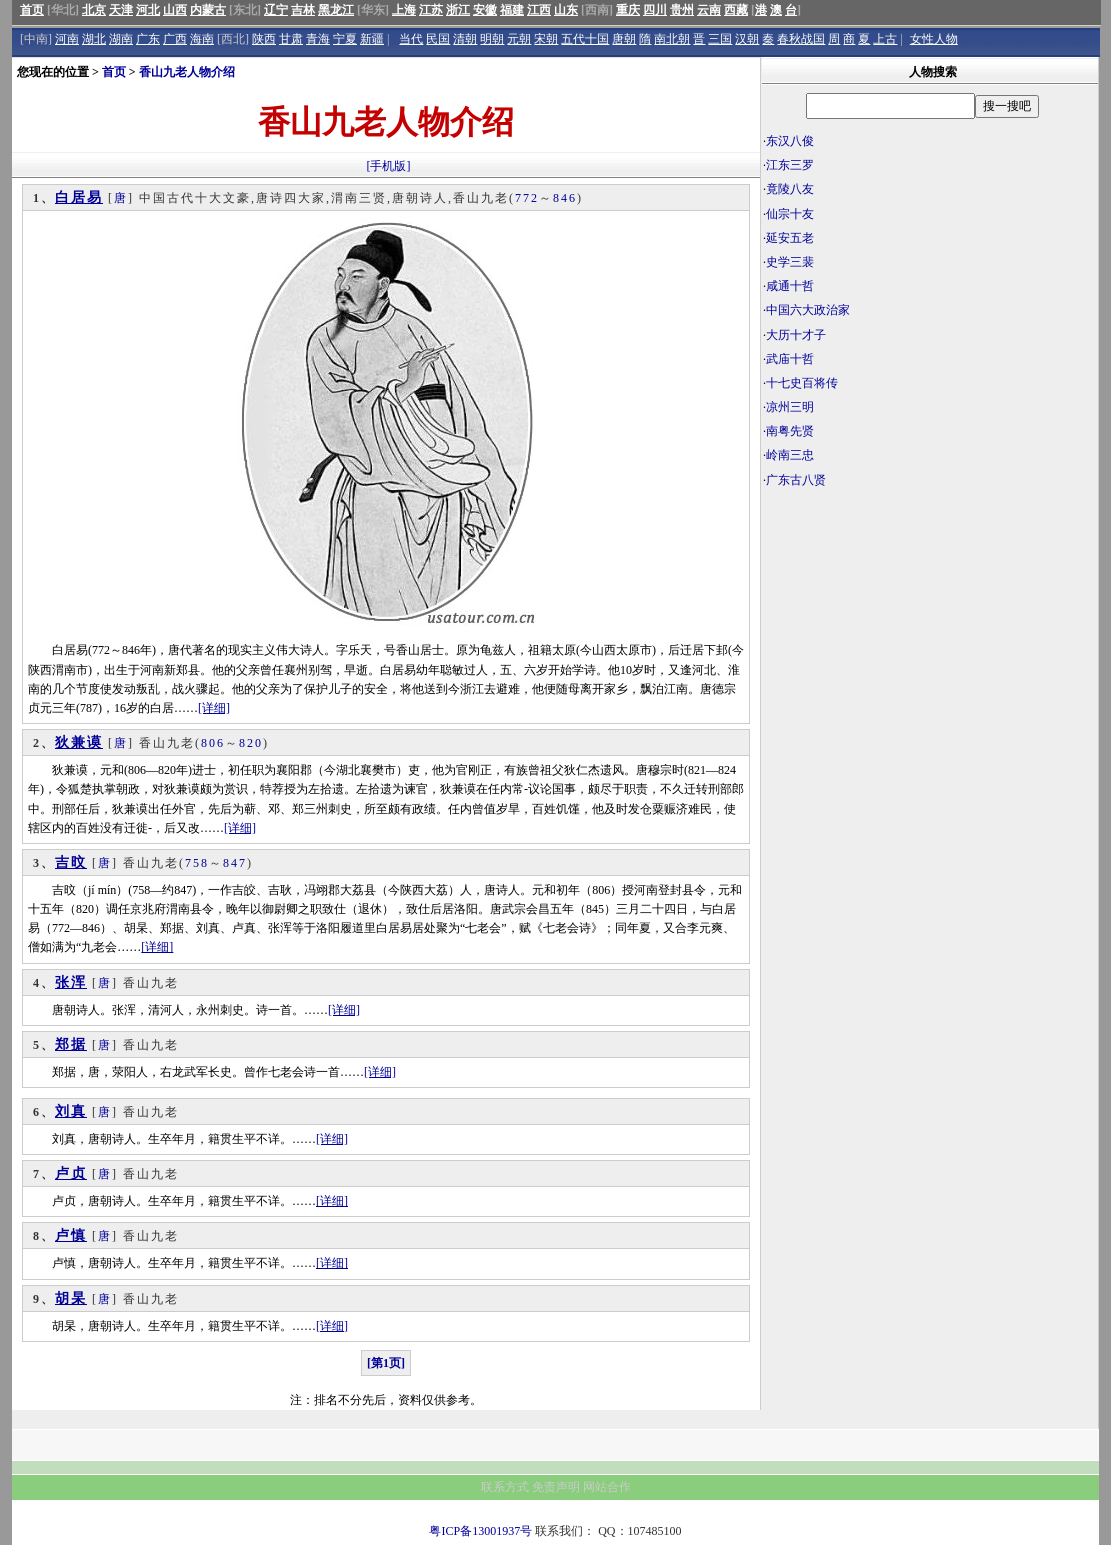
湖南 (121, 39)
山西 (175, 10)
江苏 (431, 10)
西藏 (736, 10)
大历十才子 (796, 335)
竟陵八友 (790, 189)
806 (213, 743)
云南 (709, 10)
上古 (885, 39)
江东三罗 (790, 165)
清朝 (465, 39)
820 (251, 743)
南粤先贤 (790, 431)
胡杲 (71, 1298)
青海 (318, 39)
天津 (121, 10)
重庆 (628, 10)
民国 (438, 39)
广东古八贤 (796, 480)
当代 (411, 39)
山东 (566, 10)
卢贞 (71, 1173)
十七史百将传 (802, 383)
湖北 (94, 39)
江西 (539, 10)
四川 (655, 10)
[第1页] (386, 1363)
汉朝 (747, 39)
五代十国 (585, 39)
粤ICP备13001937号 (480, 1531)
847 (235, 863)
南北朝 (672, 39)
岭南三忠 (790, 455)
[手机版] (389, 166)
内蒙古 (208, 10)
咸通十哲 (790, 286)
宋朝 (546, 39)
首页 (32, 10)
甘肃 (291, 39)
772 (527, 198)
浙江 (458, 10)
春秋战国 (801, 39)
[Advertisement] (930, 646)
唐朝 (624, 39)
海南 (202, 39)
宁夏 (345, 39)
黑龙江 (336, 10)
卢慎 (71, 1235)
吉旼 (71, 862)
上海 (404, 10)
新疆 (372, 39)
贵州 (682, 10)
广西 (175, 39)
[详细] (214, 708)
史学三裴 (790, 262)
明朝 (492, 39)
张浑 (71, 982)
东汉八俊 (790, 141)
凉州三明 (790, 407)
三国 (720, 39)
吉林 (303, 10)
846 (565, 198)
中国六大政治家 (808, 310)
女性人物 (934, 39)
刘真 (71, 1111)
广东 (148, 39)
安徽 (485, 10)
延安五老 (790, 238)
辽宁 (276, 10)
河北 (148, 10)
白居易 (79, 197)
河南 (67, 39)
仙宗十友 (790, 214)
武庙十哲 (790, 359)
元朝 (519, 39)
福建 (512, 10)
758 (197, 863)
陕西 (264, 39)
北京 (94, 10)
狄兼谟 (79, 742)
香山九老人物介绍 (187, 72)
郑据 (71, 1044)
